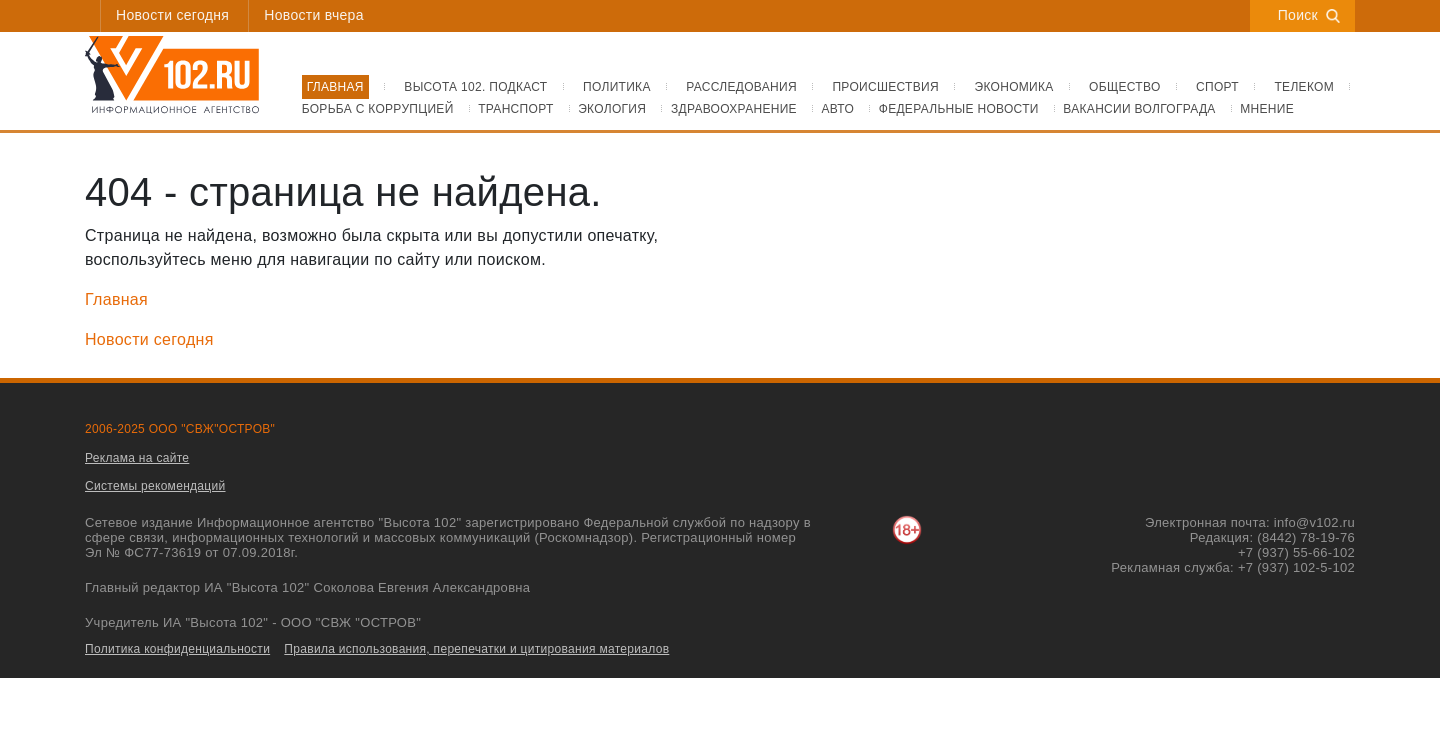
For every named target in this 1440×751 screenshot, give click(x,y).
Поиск (1309, 15)
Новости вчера (313, 15)
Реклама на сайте (137, 458)
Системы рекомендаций (155, 486)
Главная (116, 299)
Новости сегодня (172, 15)
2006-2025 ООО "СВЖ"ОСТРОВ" (180, 429)
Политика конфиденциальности (177, 649)
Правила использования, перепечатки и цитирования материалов (476, 649)
